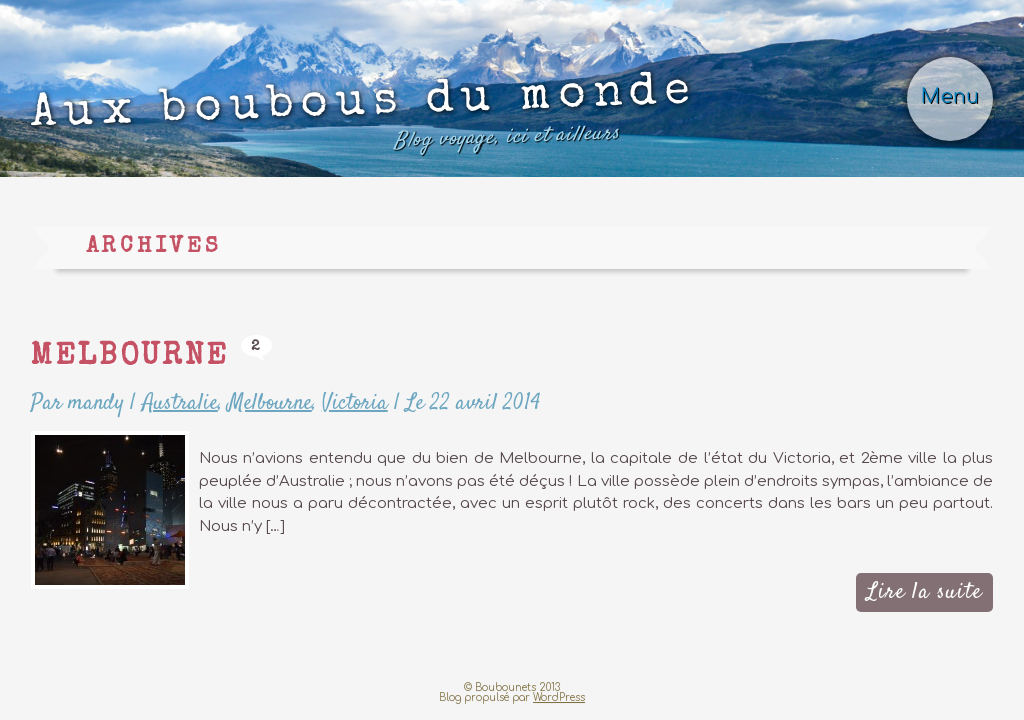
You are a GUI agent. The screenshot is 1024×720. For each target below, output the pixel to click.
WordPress (559, 697)
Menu (950, 97)
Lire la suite (924, 592)
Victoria (355, 403)
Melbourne (130, 358)
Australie (180, 403)
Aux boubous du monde (364, 117)
